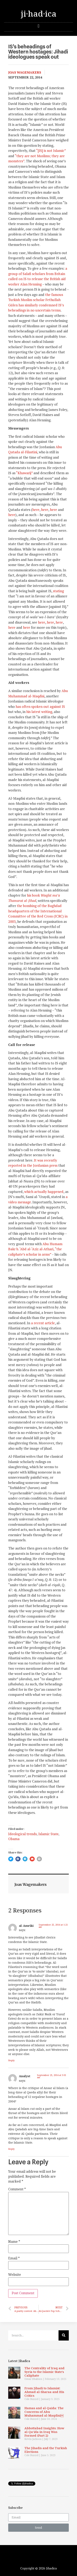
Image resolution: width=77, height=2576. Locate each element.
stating (58, 591)
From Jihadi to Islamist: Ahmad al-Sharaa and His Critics (44, 2392)
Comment (17, 2189)
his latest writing (39, 711)
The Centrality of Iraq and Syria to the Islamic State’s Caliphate (44, 2372)
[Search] (64, 2335)
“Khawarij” (24, 473)
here (35, 509)
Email (14, 2258)
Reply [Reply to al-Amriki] (11, 2060)
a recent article (43, 1323)
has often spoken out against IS (40, 706)
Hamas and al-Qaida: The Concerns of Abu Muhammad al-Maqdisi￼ (44, 2412)
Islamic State (48, 1834)
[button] (38, 26)
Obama (14, 1839)
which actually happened (43, 1191)
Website (14, 2275)
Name (14, 2242)
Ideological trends (22, 1834)
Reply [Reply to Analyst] (11, 2149)
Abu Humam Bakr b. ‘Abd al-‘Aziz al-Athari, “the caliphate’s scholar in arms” (35, 1249)
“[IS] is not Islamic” (51, 150)
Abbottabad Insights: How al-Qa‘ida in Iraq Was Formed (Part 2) (44, 2432)
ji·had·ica (38, 14)
